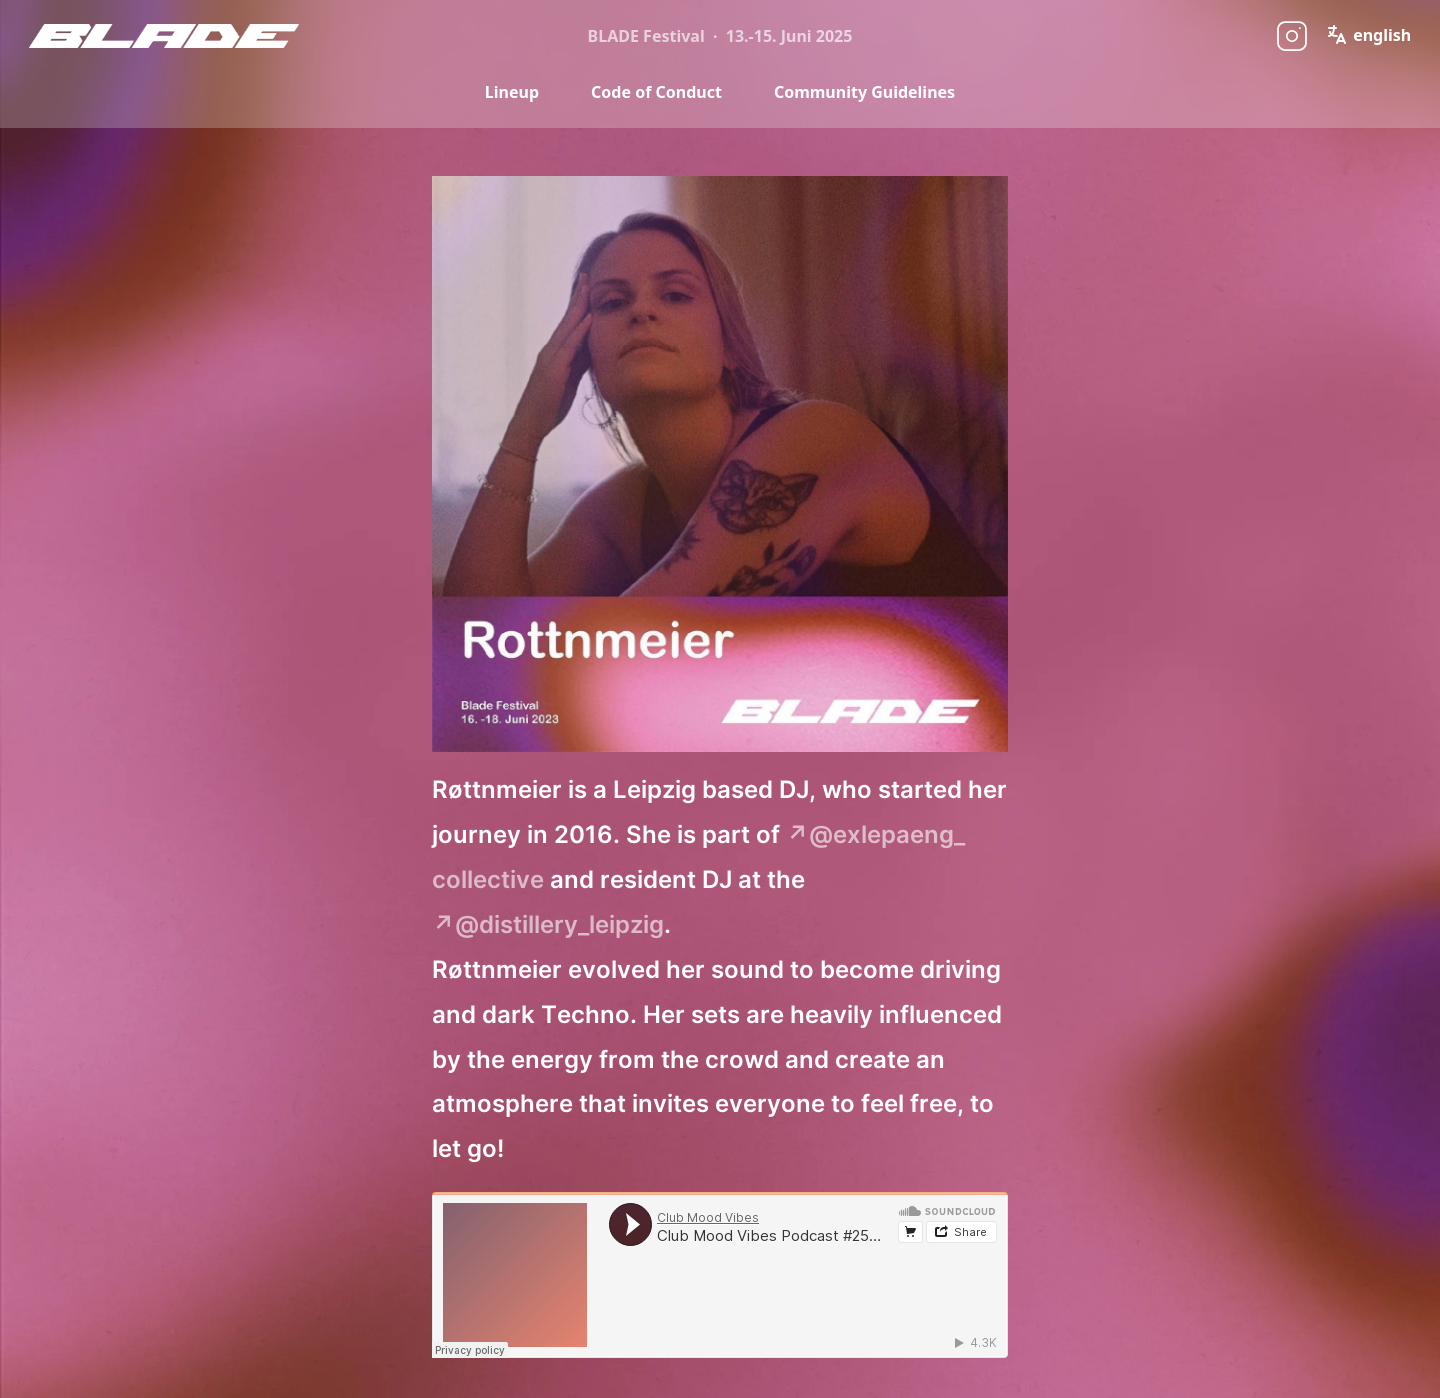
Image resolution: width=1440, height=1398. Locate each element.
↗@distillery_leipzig (548, 924)
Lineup (512, 92)
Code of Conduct (656, 92)
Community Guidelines (864, 92)
